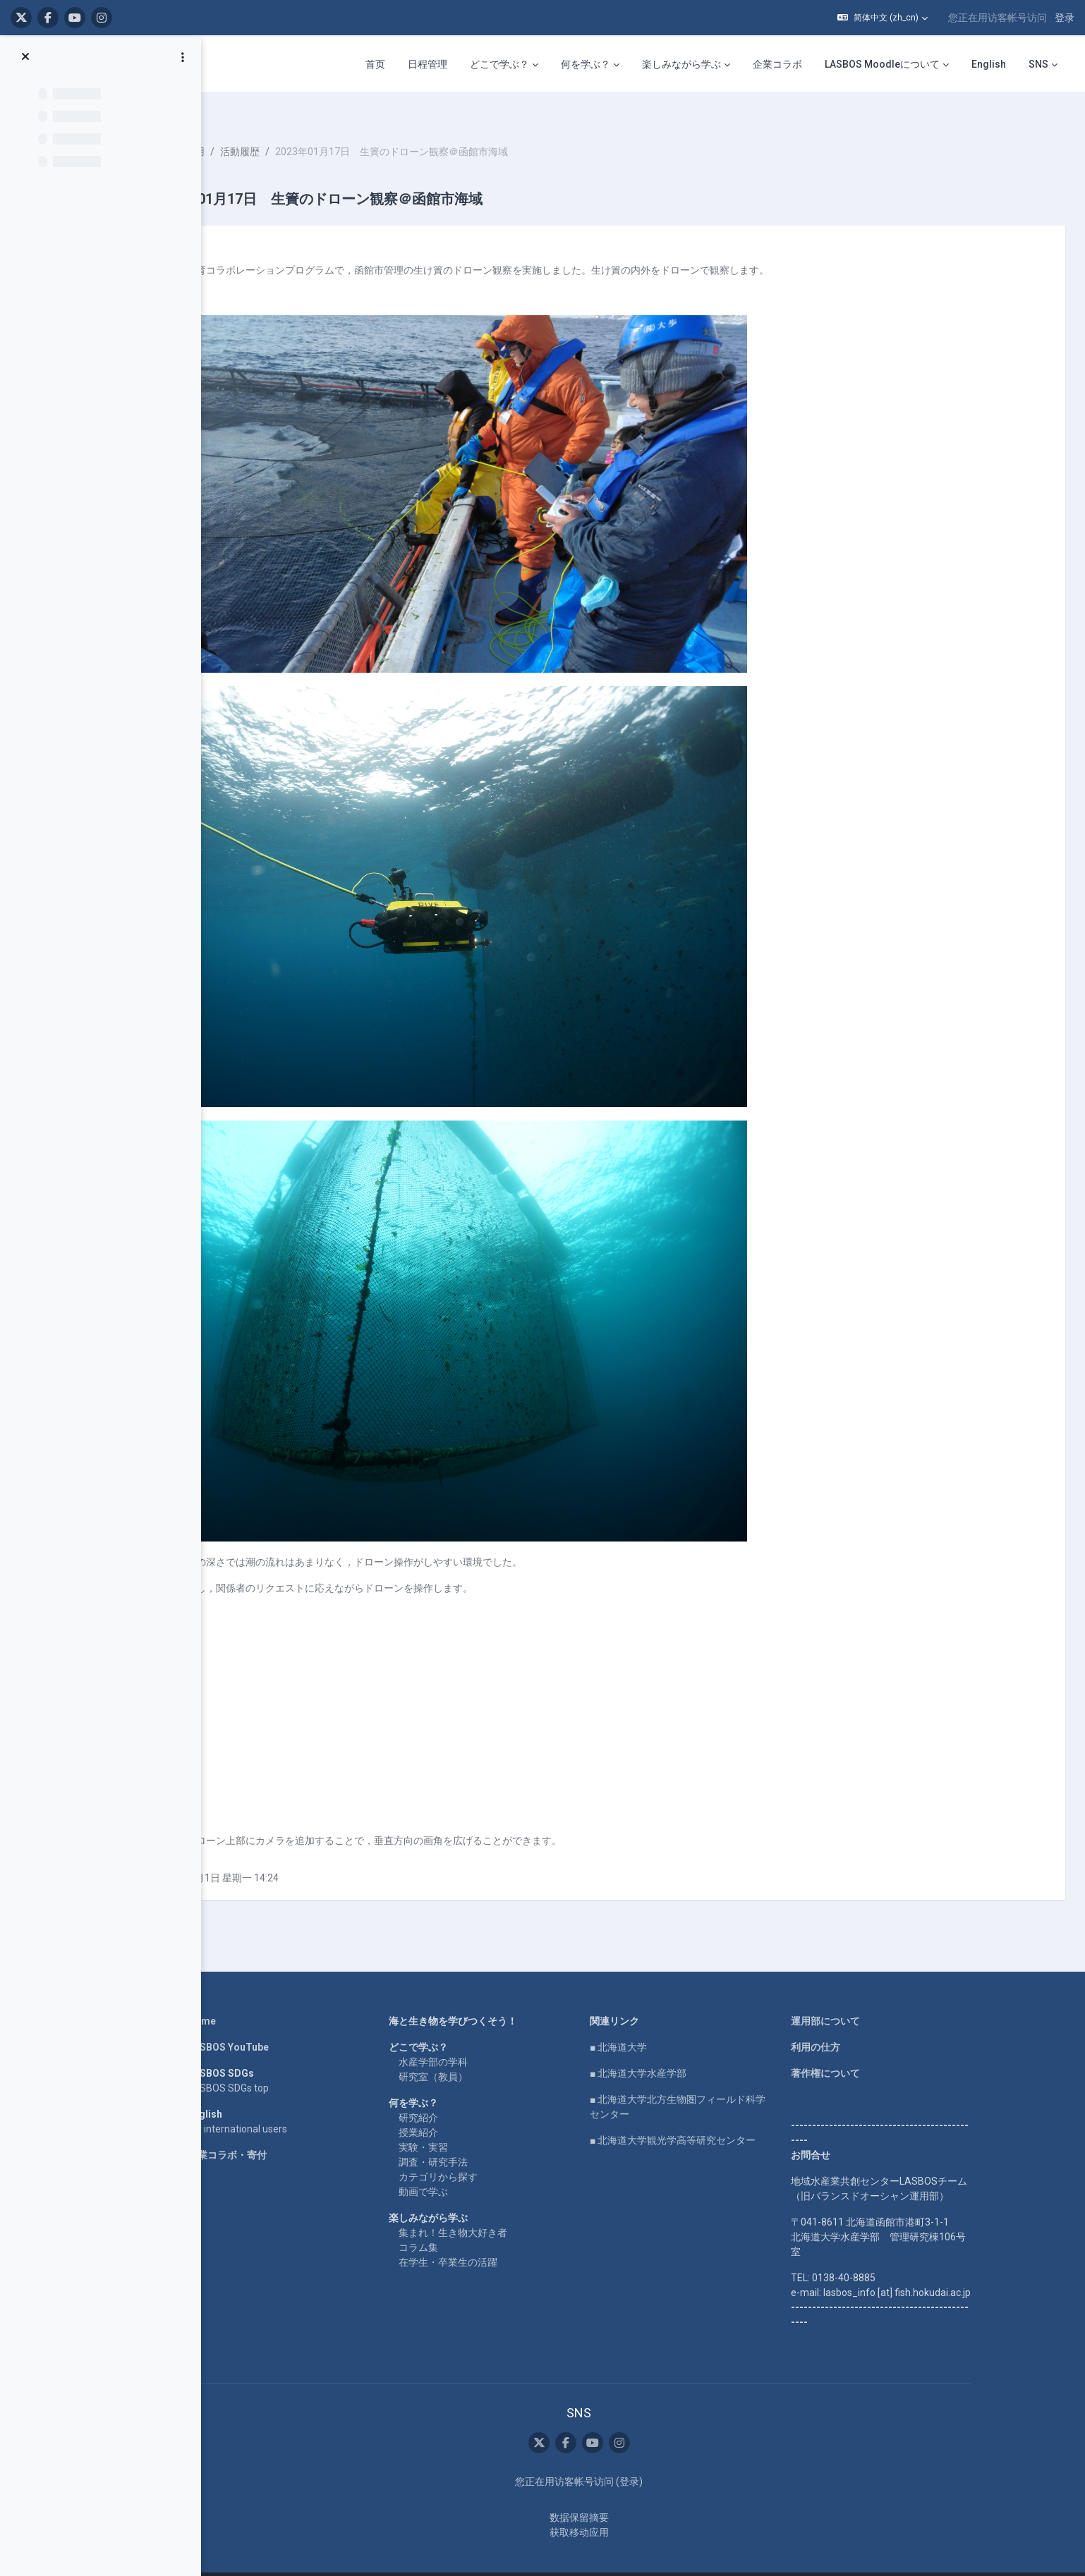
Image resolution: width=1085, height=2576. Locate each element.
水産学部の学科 (486, 2037)
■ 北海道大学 (671, 2022)
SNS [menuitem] (1038, 64)
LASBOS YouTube (281, 2022)
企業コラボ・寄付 (280, 2130)
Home (255, 1996)
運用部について (878, 1996)
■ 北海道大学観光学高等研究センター (725, 2115)
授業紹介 (471, 2107)
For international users (290, 2104)
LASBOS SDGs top (281, 2063)
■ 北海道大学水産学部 (691, 2048)
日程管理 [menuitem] (427, 64)
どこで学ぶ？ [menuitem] (499, 64)
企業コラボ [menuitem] (777, 64)
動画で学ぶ (476, 2167)
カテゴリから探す (491, 2152)
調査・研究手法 (486, 2137)
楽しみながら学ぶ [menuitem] (681, 64)
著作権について (878, 2048)
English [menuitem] (988, 64)
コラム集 (471, 2222)
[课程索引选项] (182, 57)
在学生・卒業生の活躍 (500, 2237)
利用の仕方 (868, 2022)
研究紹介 (471, 2093)
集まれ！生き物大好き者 (505, 2208)
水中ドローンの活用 (285, 127)
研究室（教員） (486, 2052)
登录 (1064, 17)
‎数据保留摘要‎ (632, 2492)
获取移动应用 (632, 2507)
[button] (882, 18)
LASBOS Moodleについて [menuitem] (882, 64)
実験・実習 (476, 2122)
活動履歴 (364, 127)
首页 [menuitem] (375, 64)
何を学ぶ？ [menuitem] (585, 64)
